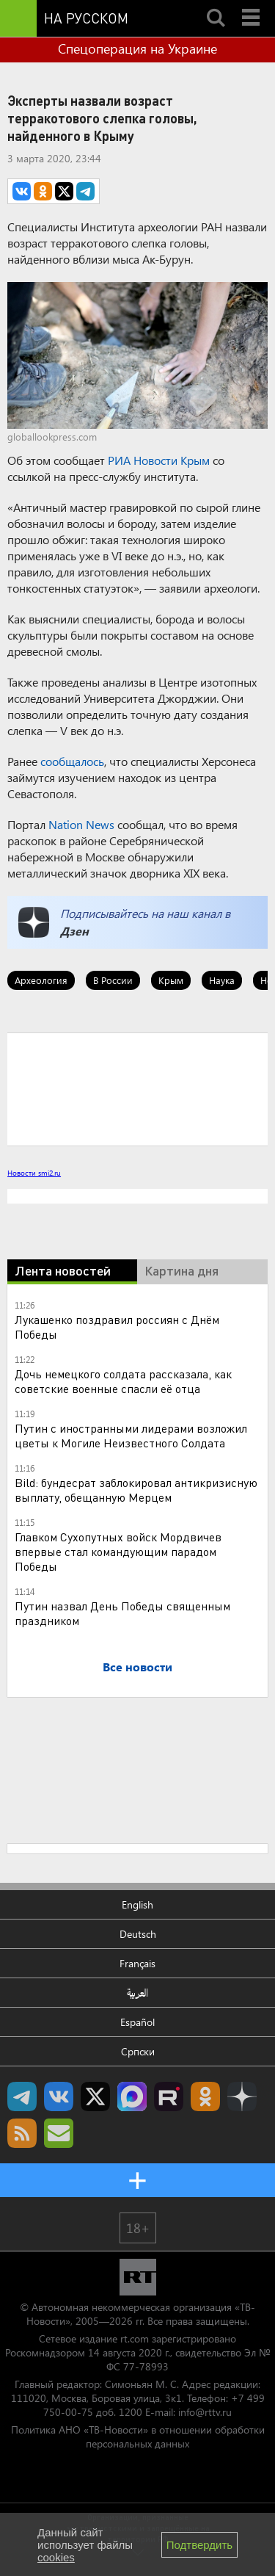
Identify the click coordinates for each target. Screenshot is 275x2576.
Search (215, 5)
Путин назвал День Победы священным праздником (122, 1613)
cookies (56, 2557)
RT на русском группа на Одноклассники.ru (205, 2096)
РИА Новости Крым (159, 460)
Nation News (81, 824)
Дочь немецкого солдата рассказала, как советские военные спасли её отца (123, 1381)
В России (113, 980)
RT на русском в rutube (168, 2096)
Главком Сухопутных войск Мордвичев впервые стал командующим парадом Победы (118, 1551)
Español (137, 2022)
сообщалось (72, 761)
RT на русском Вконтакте (58, 2096)
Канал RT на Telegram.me (22, 2096)
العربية (137, 1993)
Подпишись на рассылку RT (58, 2133)
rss (22, 2133)
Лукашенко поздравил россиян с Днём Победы (117, 1326)
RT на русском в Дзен (242, 2096)
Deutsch (138, 1934)
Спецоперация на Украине (137, 48)
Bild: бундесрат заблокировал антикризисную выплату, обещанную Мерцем (136, 1490)
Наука (222, 980)
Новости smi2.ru (34, 1173)
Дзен (74, 930)
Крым (170, 980)
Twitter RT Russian (95, 2096)
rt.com (134, 2338)
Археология (41, 980)
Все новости (137, 1666)
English (137, 1904)
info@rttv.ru (205, 2412)
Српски (138, 2051)
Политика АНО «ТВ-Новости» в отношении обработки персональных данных (138, 2436)
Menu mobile (252, 5)
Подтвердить (199, 2545)
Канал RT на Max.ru (132, 2096)
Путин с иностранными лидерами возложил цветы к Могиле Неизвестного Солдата (131, 1435)
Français (137, 1963)
